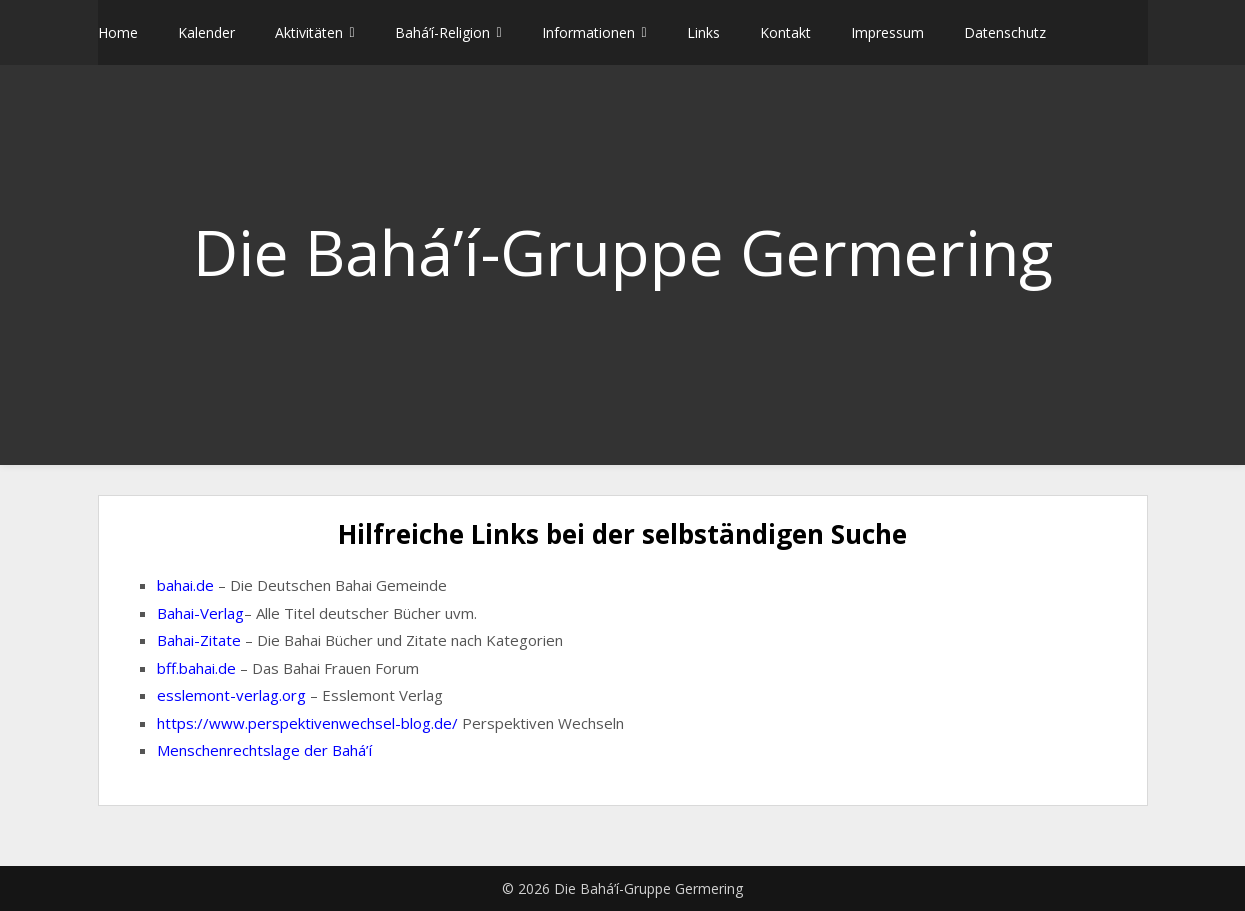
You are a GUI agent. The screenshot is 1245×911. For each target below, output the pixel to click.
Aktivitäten (309, 32)
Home (118, 32)
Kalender (206, 32)
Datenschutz (1005, 32)
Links (703, 32)
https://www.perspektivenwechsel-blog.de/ (307, 723)
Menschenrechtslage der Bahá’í (264, 750)
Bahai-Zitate (199, 640)
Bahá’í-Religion (442, 32)
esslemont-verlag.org (231, 695)
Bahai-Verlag (200, 613)
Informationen (588, 32)
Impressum (887, 32)
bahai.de (185, 585)
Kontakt (785, 32)
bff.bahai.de (196, 668)
